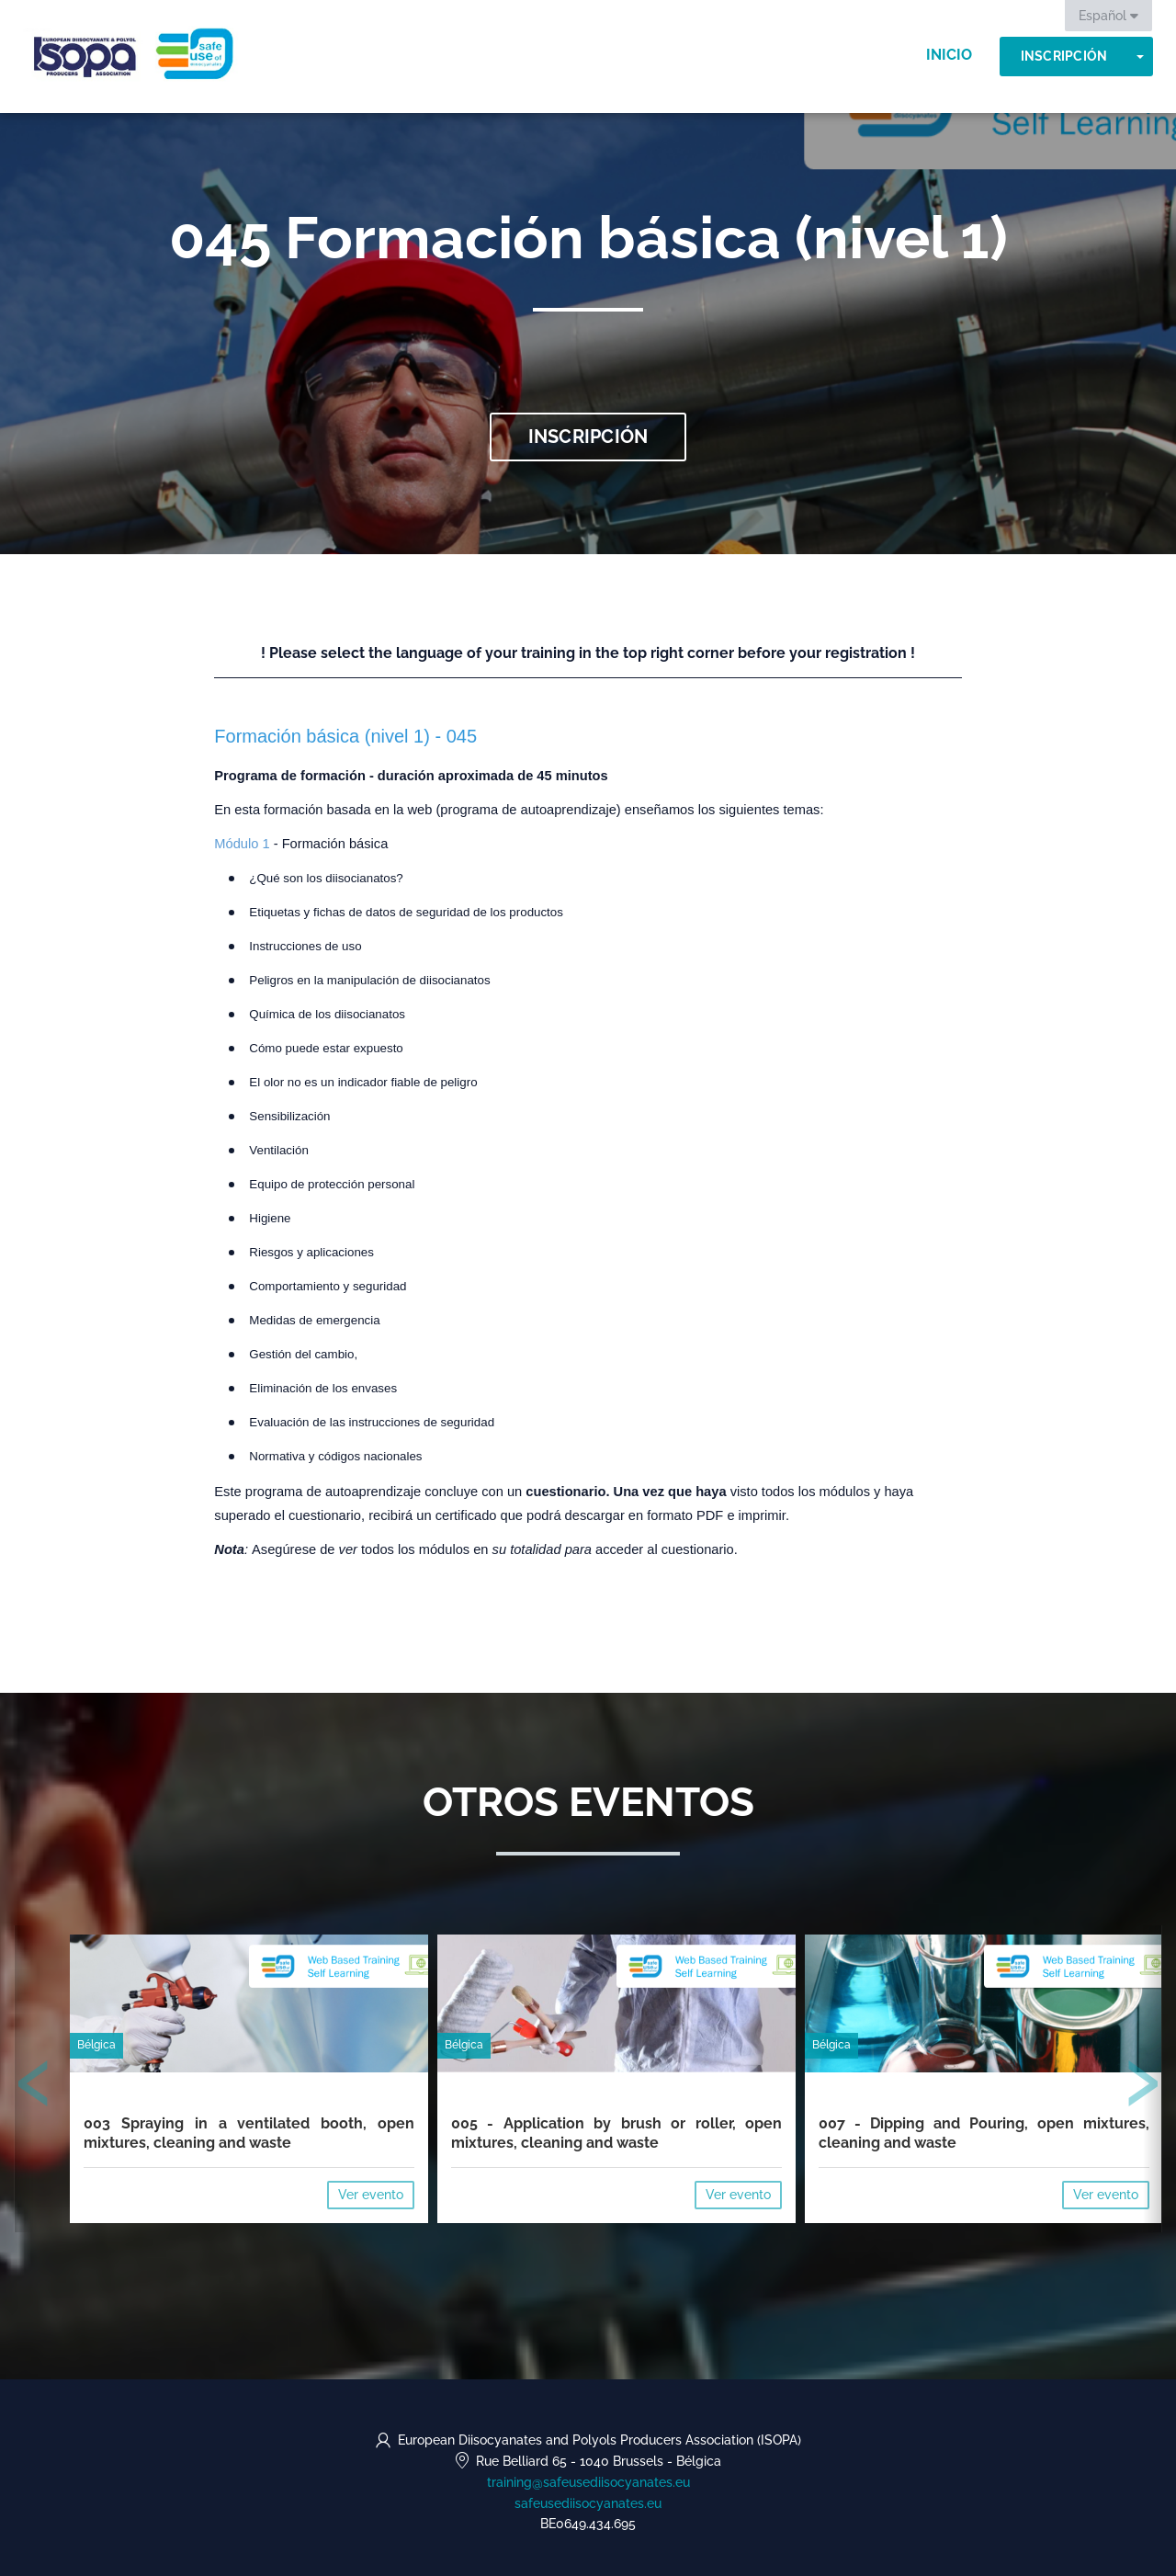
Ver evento (370, 2194)
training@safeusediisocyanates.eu (588, 2482)
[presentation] (34, 2087)
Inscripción (1064, 56)
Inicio (949, 54)
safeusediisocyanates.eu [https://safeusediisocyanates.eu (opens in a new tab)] (588, 2503)
